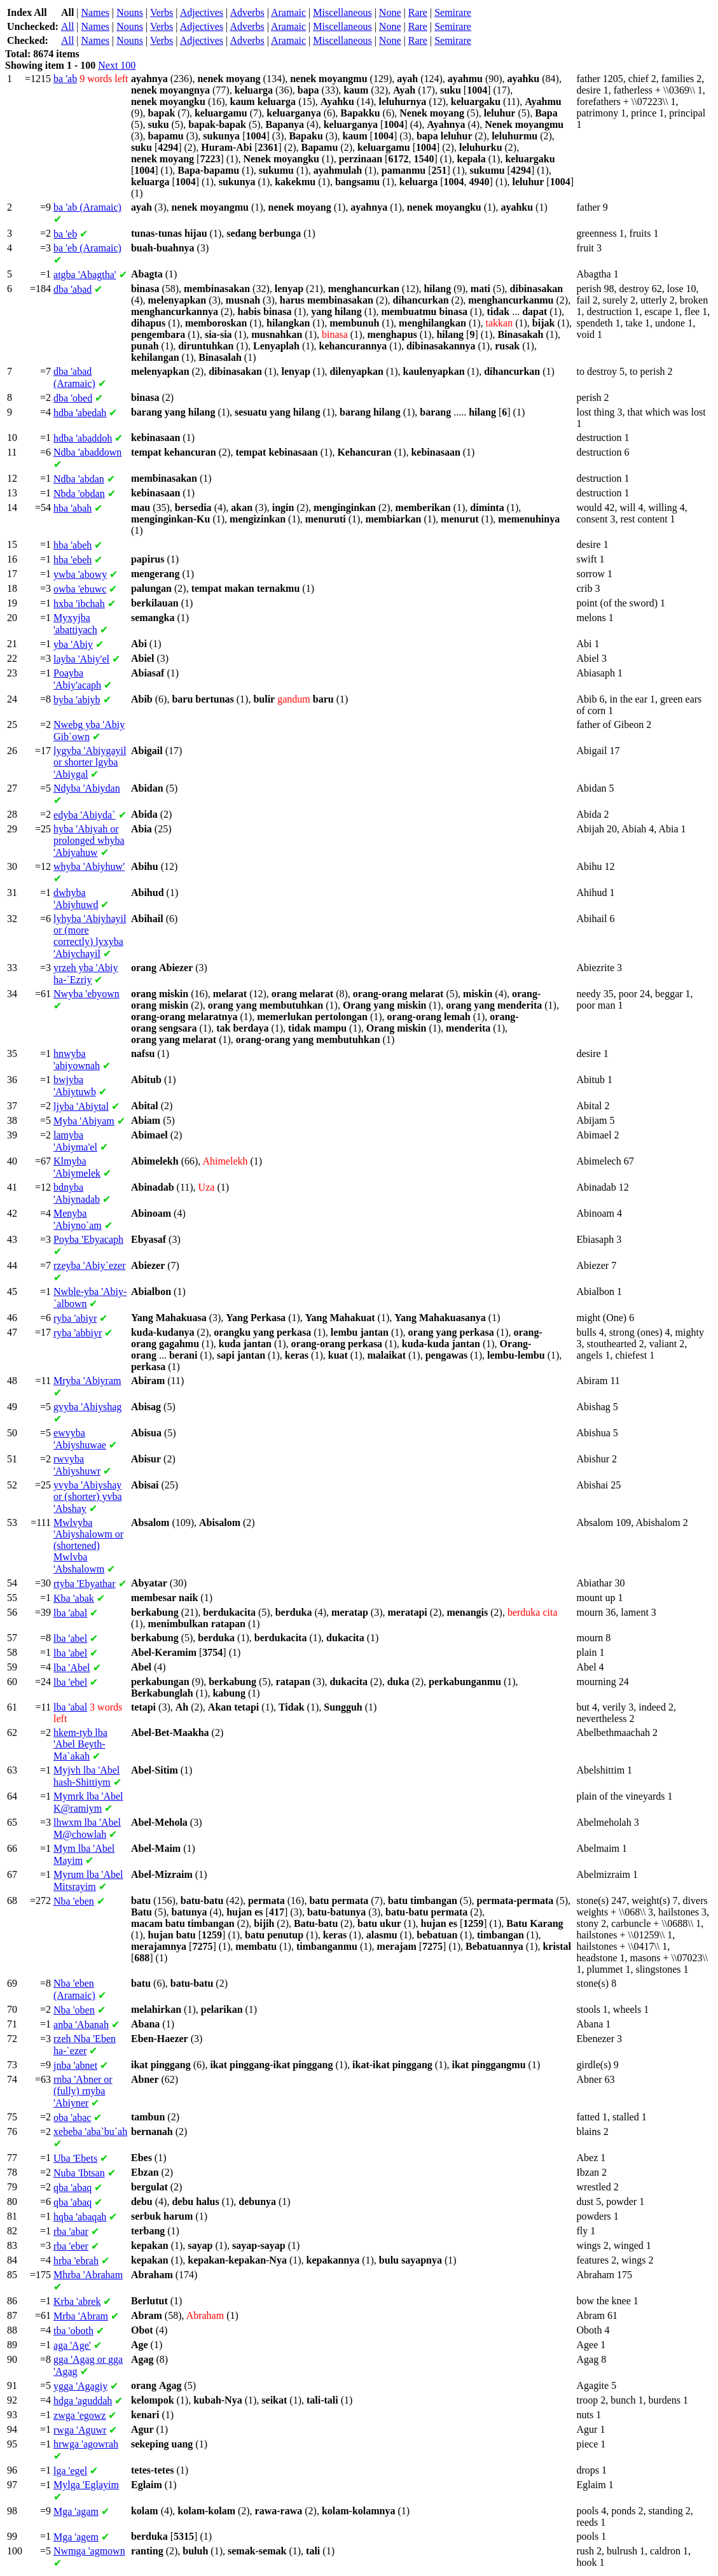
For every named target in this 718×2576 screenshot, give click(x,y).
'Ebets (75, 2158)
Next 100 (116, 65)
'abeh (72, 545)
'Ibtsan (79, 2172)
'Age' (72, 2345)
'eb (65, 233)
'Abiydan (86, 788)
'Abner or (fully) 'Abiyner (83, 2091)
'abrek (76, 2301)
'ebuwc (79, 589)
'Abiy (73, 644)
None (390, 12)
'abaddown (87, 452)
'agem (76, 2536)
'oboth (73, 2330)
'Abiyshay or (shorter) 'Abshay (87, 1497)
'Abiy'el (81, 659)
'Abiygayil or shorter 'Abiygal (89, 762)
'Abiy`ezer (89, 1265)
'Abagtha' (84, 274)
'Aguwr (79, 2430)
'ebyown (86, 993)
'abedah (79, 412)
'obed (72, 398)
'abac (72, 2117)
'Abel (71, 1667)
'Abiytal (81, 1106)
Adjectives (201, 12)
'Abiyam (83, 1121)
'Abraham (88, 2274)
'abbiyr (77, 1332)
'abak (73, 1598)
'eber (70, 2246)
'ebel (70, 1682)
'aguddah (82, 2400)
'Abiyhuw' (89, 866)
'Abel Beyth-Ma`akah (80, 1744)
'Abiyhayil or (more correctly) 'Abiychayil (89, 936)
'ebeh (72, 559)
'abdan (78, 478)
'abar (70, 2231)
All (67, 26)
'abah (72, 508)
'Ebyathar (84, 1583)
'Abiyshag (87, 1406)
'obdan (79, 493)
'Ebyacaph (88, 1239)
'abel (70, 1638)
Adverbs (247, 12)
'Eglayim (86, 2484)
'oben (74, 2010)
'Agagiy (80, 2386)
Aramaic (288, 12)
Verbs (161, 12)
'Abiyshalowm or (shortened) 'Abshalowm (88, 1545)
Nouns (129, 12)
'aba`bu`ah (90, 2131)
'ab (65, 78)
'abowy (80, 574)
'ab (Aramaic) (87, 207)
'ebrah (76, 2260)
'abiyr (75, 1318)
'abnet (75, 2065)
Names (95, 12)
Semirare (452, 12)
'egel (70, 2470)
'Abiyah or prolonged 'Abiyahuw (89, 840)
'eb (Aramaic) (87, 247)
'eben (73, 1901)
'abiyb (76, 699)
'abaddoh (82, 438)
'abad (72, 289)
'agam (76, 2511)
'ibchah (79, 603)
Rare (417, 12)
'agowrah (85, 2444)
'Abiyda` (84, 814)
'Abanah (81, 2024)
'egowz (79, 2415)
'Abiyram (87, 1380)
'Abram (80, 2316)
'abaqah (79, 2216)
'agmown (89, 2550)
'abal (70, 1612)
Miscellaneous (342, 12)
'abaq (72, 2187)
